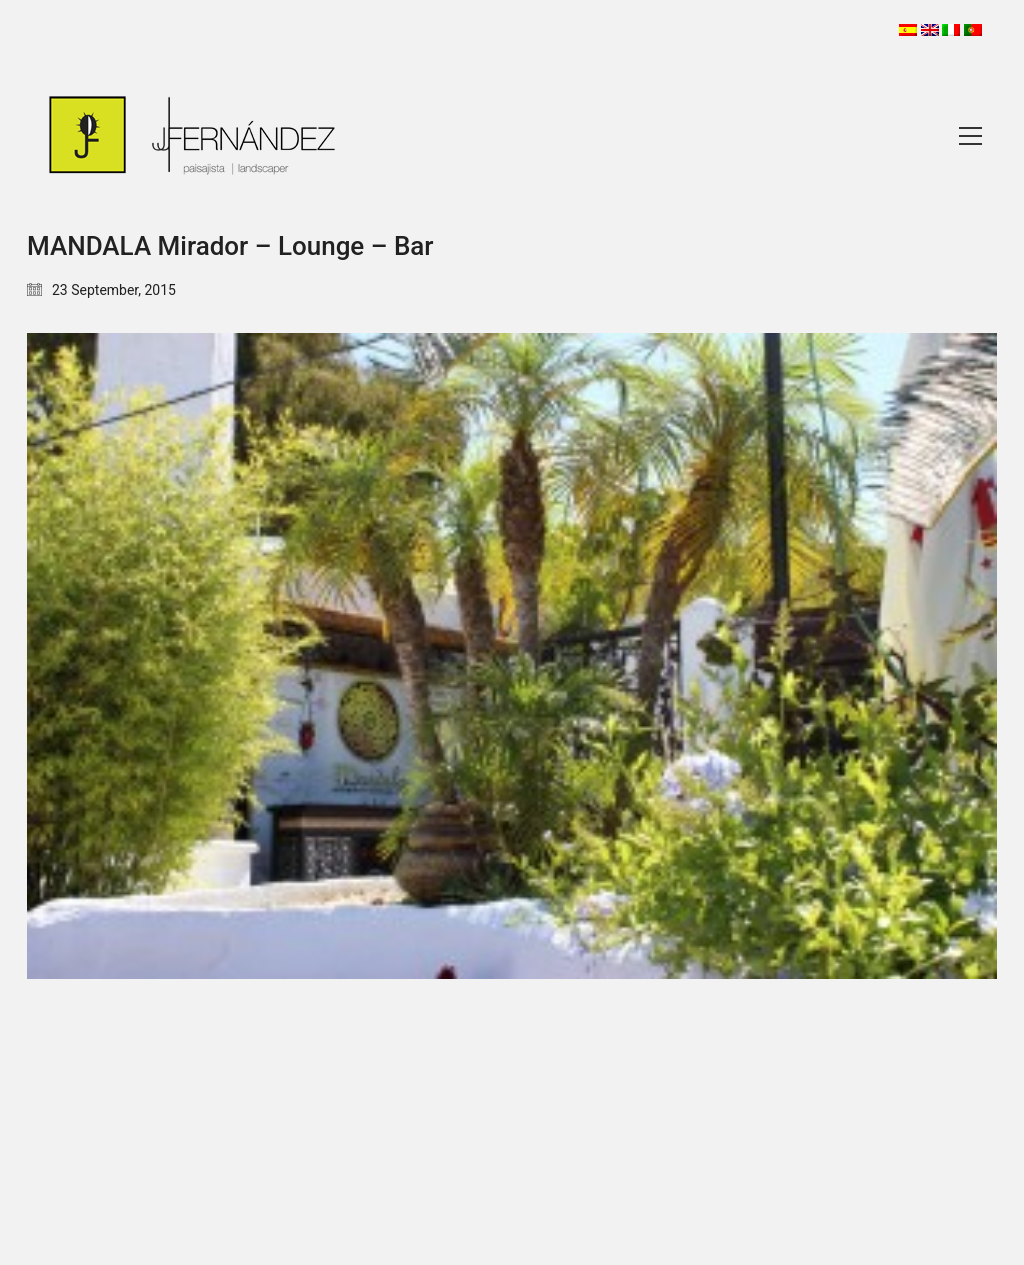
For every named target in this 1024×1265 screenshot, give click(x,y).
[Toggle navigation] (970, 136)
